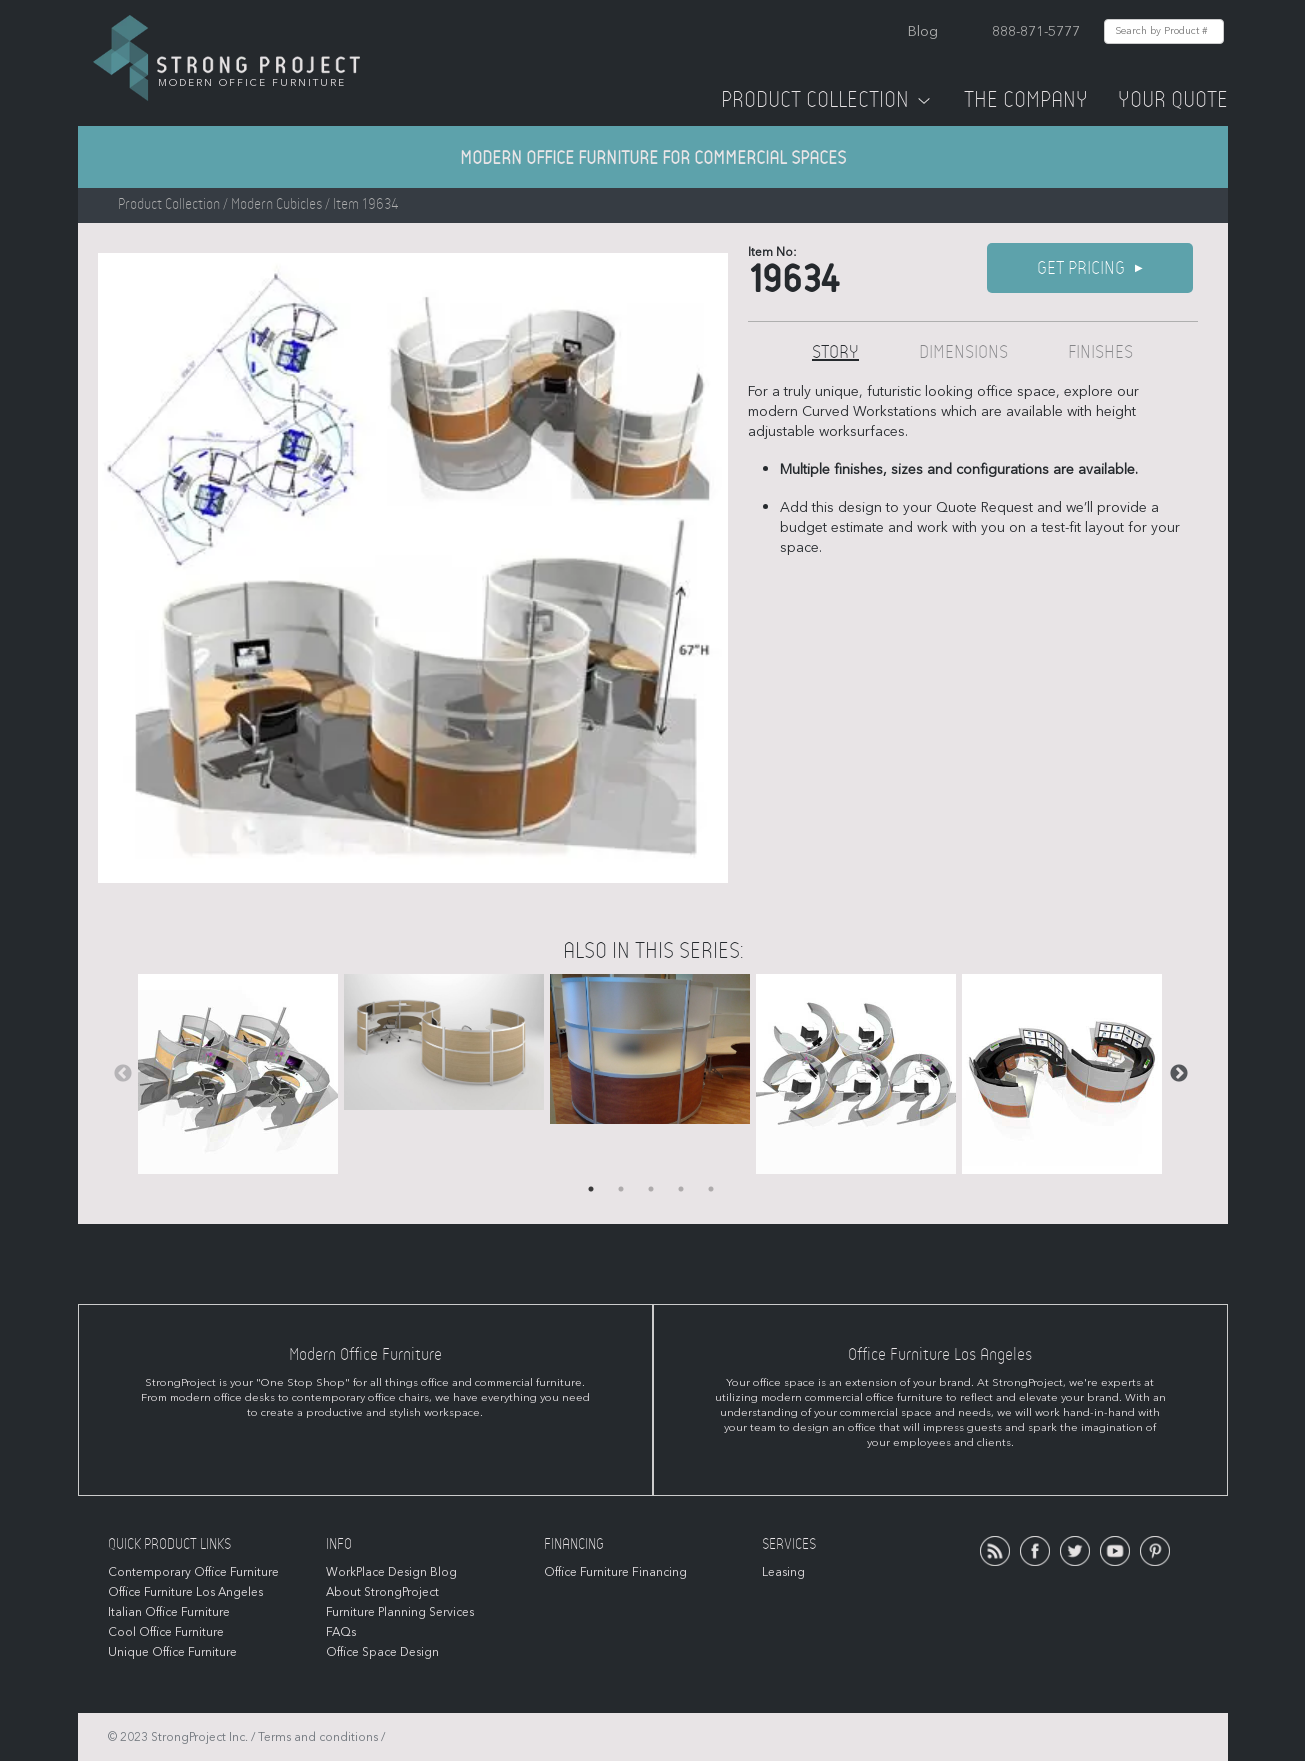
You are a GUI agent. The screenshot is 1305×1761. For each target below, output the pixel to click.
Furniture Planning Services (400, 1612)
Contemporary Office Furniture (193, 1572)
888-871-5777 (1036, 31)
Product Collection (827, 100)
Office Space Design (382, 1652)
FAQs (341, 1632)
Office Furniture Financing (615, 1572)
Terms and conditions (318, 1737)
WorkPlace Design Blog (391, 1572)
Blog (923, 31)
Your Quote (1173, 100)
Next (1179, 1074)
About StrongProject (382, 1592)
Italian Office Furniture (169, 1612)
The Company (1026, 100)
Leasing (783, 1572)
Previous (123, 1074)
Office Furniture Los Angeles (185, 1592)
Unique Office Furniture (172, 1652)
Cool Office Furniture (166, 1632)
